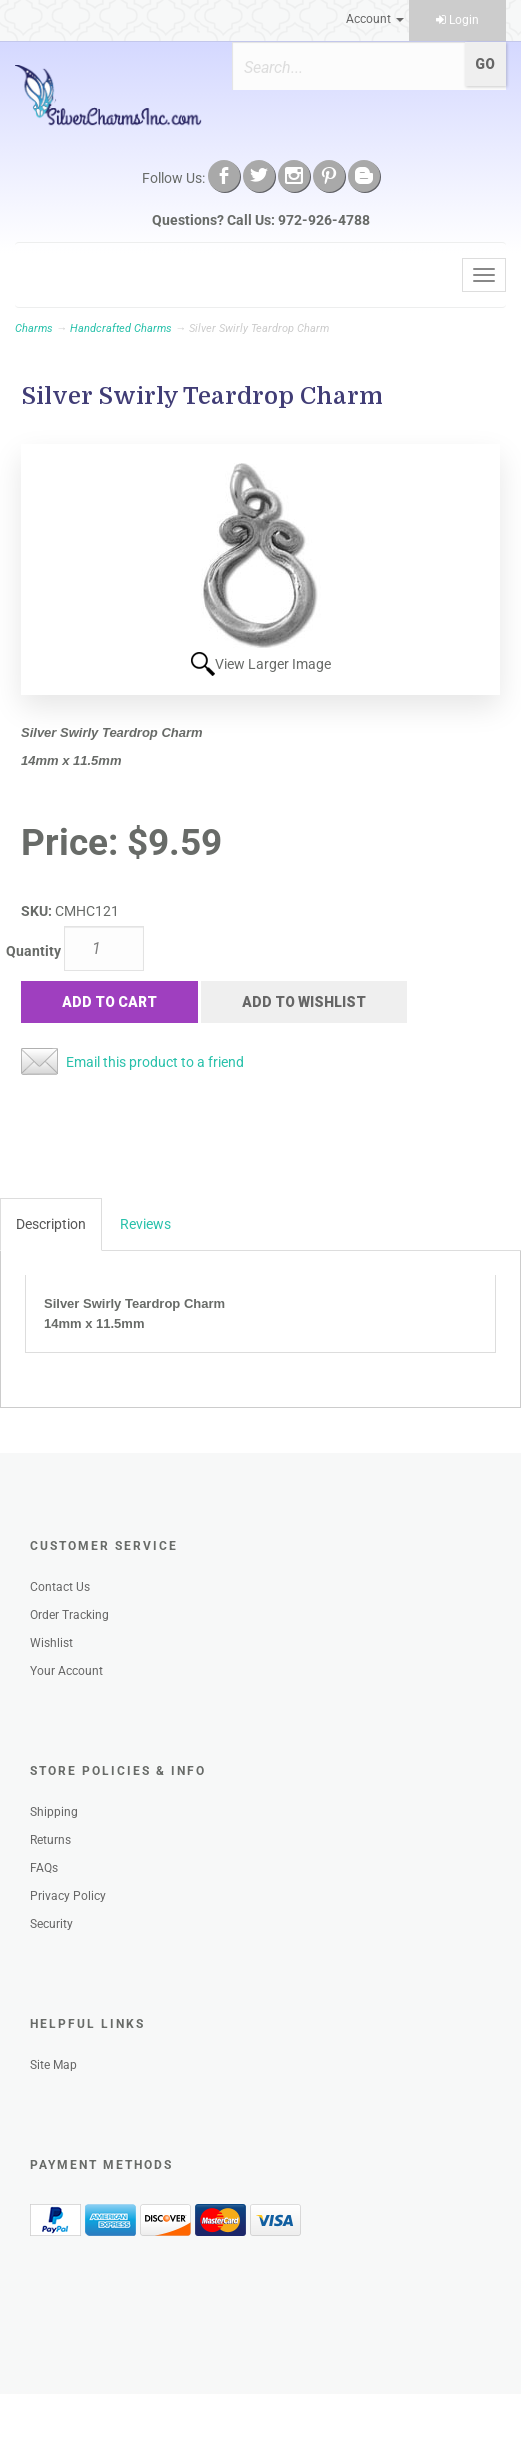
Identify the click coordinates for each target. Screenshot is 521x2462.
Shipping (54, 1812)
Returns (50, 1840)
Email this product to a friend (155, 1062)
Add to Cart (109, 1002)
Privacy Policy (68, 1896)
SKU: (38, 911)
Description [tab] (51, 1224)
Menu (47, 275)
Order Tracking (69, 1615)
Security (51, 1924)
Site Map (53, 2065)
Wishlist (51, 1643)
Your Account (66, 1671)
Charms (34, 328)
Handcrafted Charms (121, 328)
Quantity (33, 951)
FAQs (44, 1868)
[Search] (348, 67)
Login (457, 20)
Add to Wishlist (304, 1002)
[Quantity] (104, 948)
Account (375, 19)
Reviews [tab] (145, 1224)
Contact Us (60, 1587)
